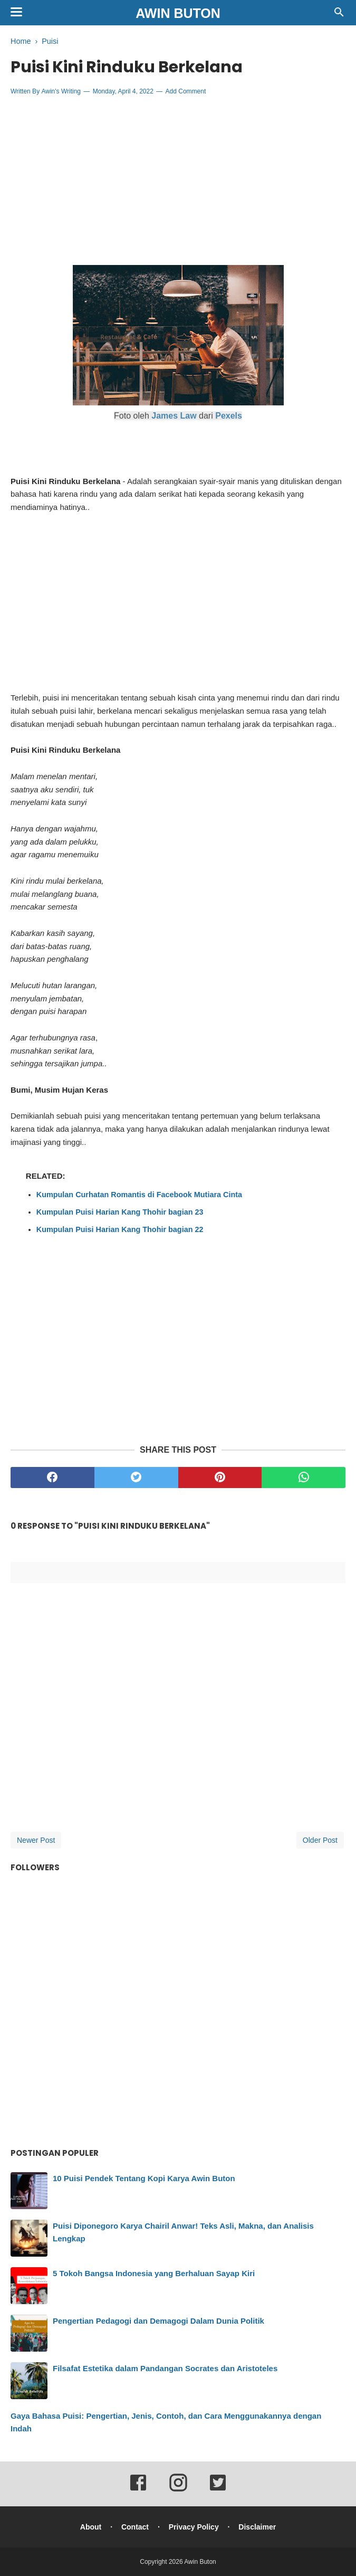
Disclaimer (257, 2527)
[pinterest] (220, 1477)
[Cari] (339, 15)
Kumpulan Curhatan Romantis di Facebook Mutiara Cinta (139, 1194)
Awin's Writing (61, 91)
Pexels (228, 415)
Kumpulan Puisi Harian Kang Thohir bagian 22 (120, 1229)
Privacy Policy (194, 2527)
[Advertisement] (178, 180)
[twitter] (136, 1477)
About (90, 2527)
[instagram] (178, 2490)
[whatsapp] (303, 1477)
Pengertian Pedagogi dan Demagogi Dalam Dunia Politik (158, 2320)
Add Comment (186, 91)
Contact (135, 2527)
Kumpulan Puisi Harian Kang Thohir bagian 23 (120, 1212)
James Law (173, 415)
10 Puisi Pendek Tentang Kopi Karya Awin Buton (144, 2178)
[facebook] (52, 1477)
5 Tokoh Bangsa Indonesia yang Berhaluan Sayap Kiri (154, 2273)
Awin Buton (178, 13)
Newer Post (36, 1840)
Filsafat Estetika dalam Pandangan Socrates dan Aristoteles (165, 2368)
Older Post (320, 1840)
